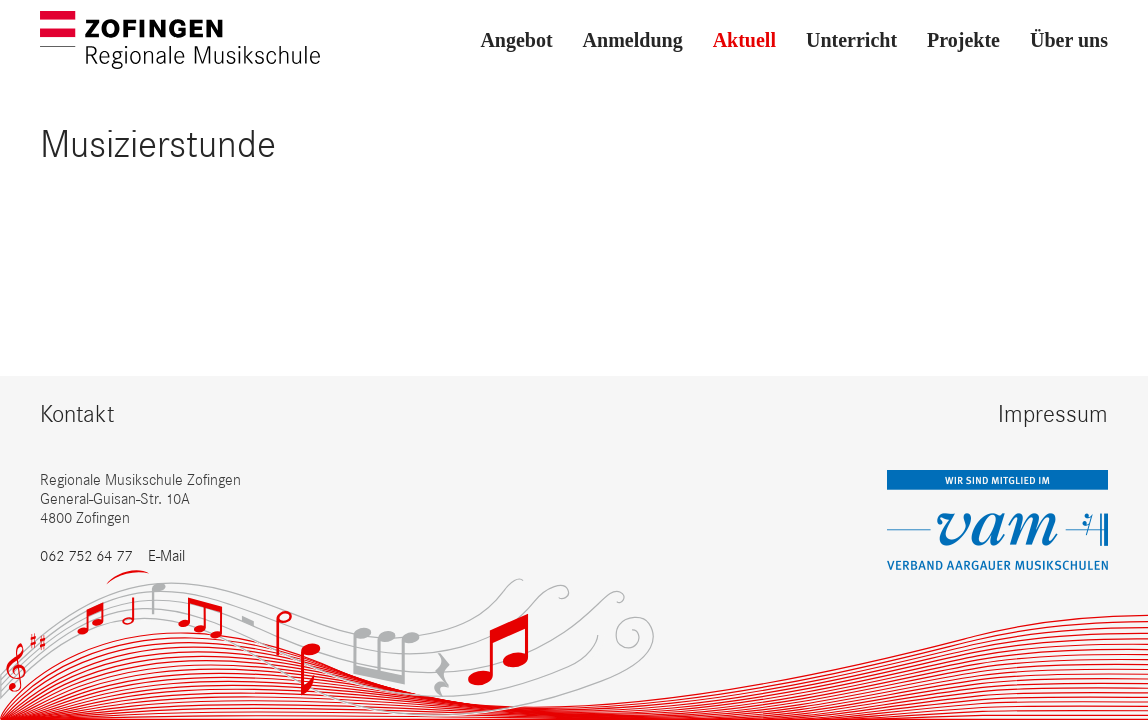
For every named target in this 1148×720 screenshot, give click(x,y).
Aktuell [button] (744, 40)
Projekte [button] (963, 40)
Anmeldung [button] (633, 40)
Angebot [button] (516, 40)
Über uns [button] (1069, 40)
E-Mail (166, 555)
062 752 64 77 (86, 555)
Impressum (1053, 413)
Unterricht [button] (851, 40)
